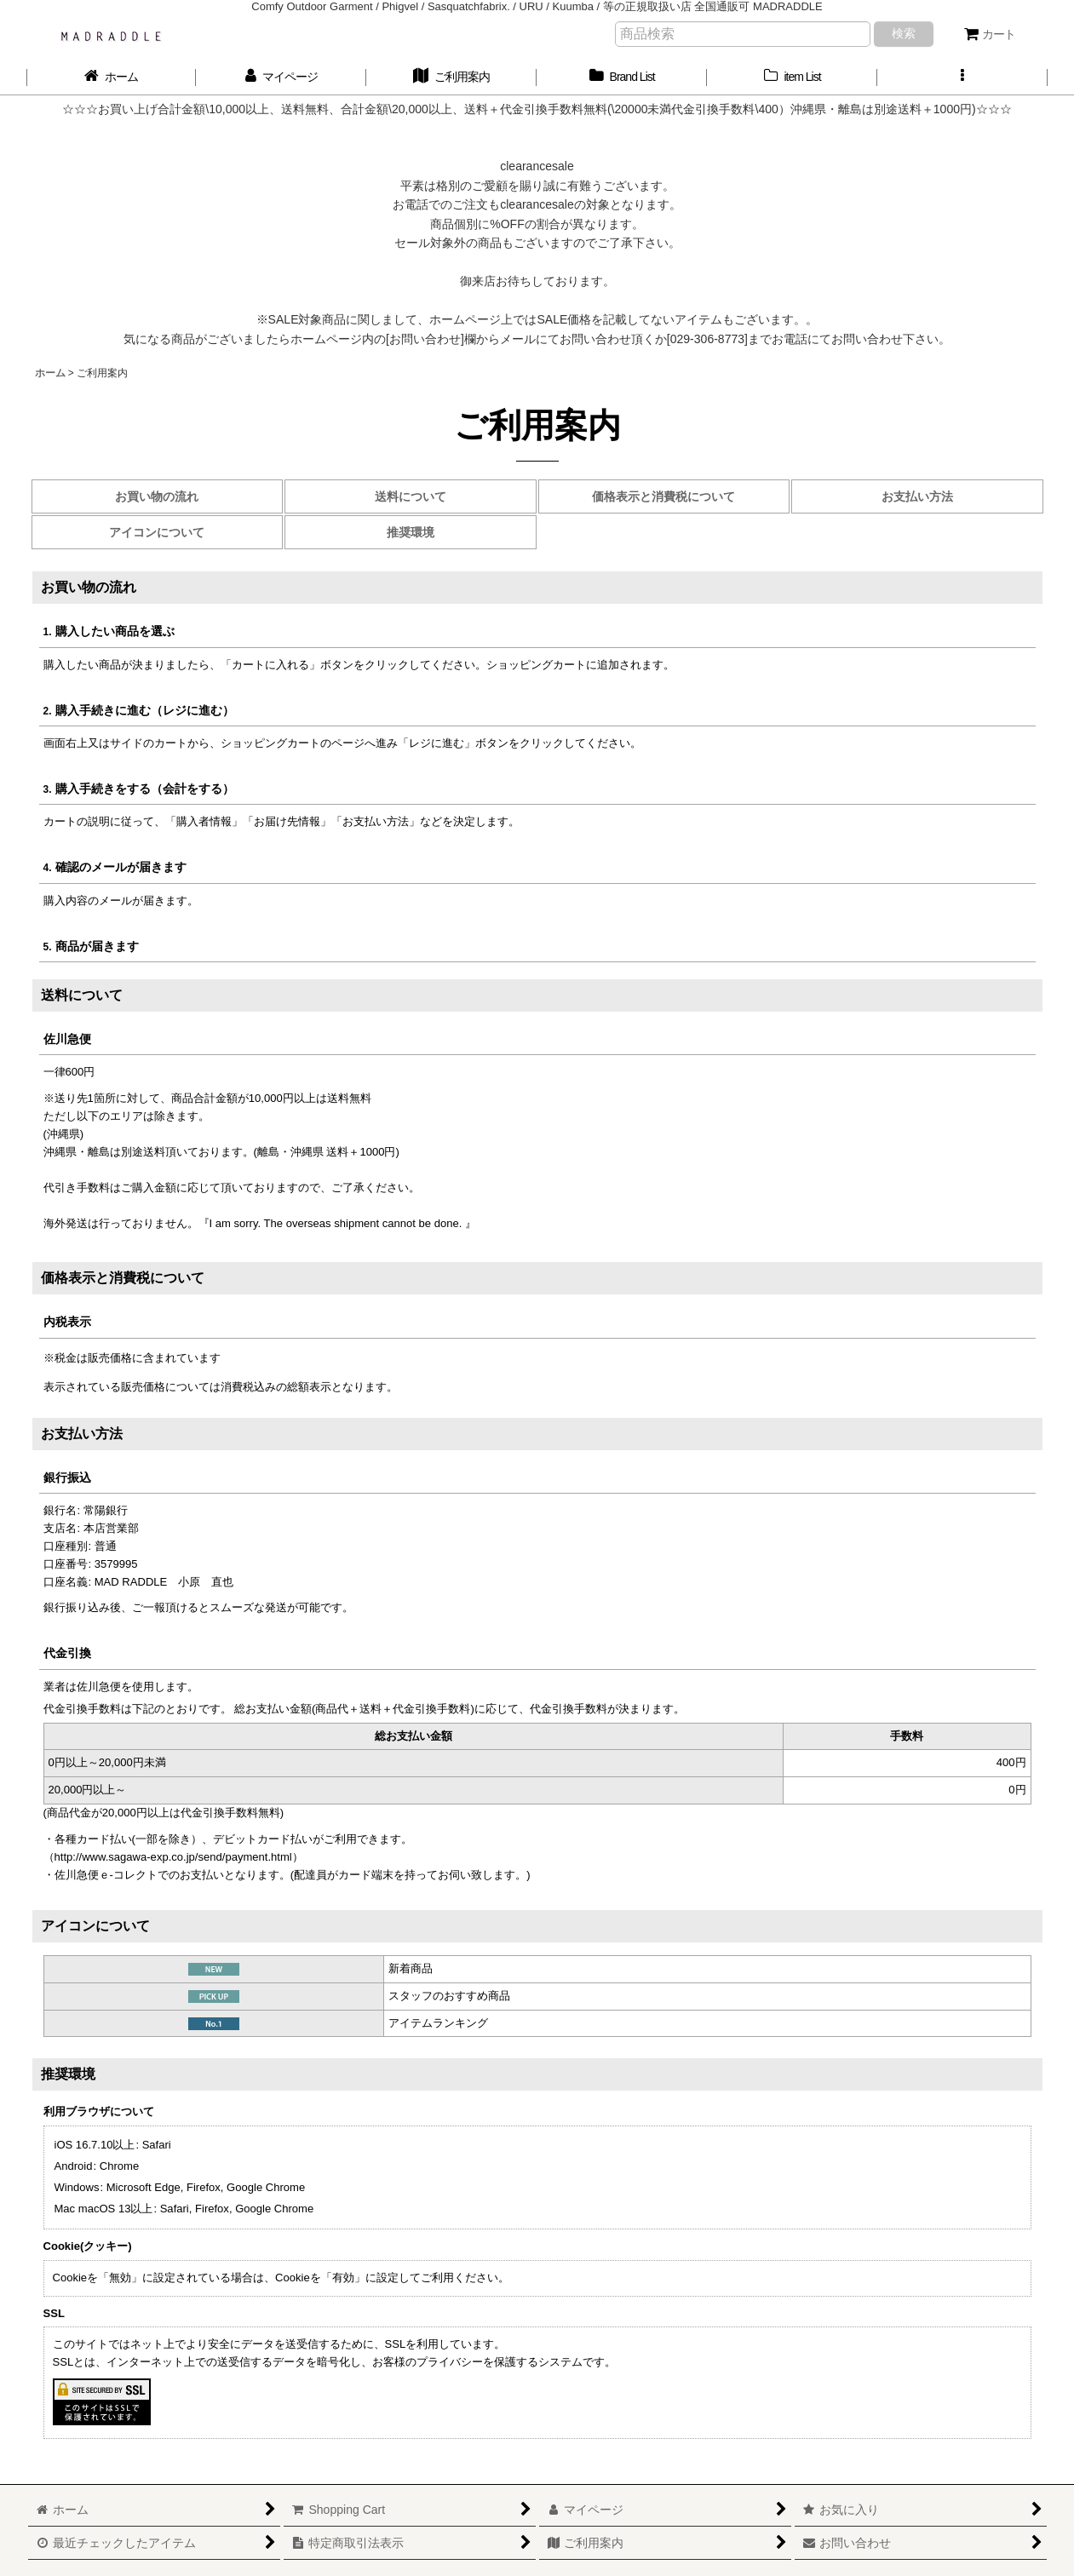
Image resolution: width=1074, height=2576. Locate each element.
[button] (962, 77)
